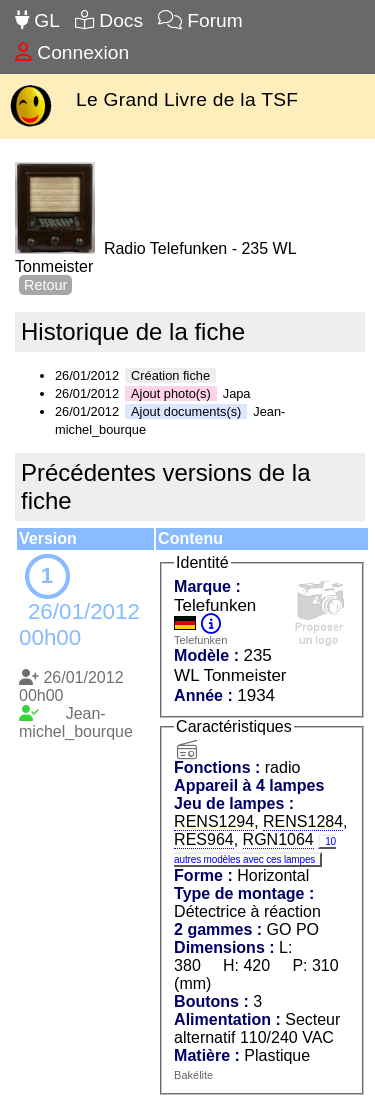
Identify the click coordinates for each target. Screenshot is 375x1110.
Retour (45, 285)
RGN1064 (278, 839)
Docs (109, 20)
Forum (200, 20)
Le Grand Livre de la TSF (187, 99)
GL (37, 20)
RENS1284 (303, 821)
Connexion (72, 52)
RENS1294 (214, 821)
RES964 (204, 839)
